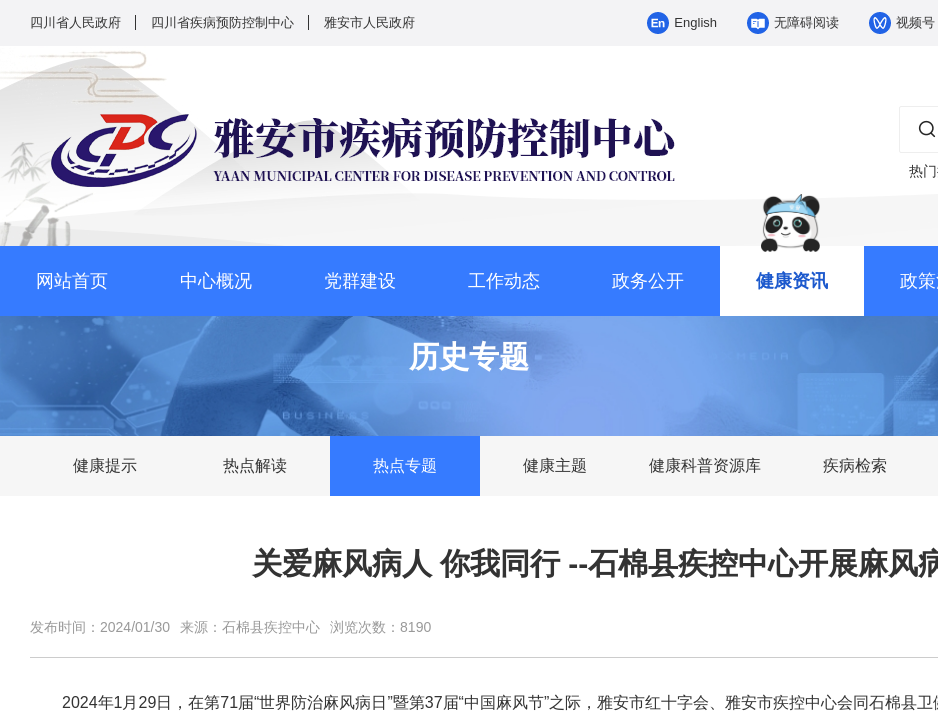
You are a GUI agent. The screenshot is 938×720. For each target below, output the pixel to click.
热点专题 (405, 465)
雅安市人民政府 (369, 22)
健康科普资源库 (705, 465)
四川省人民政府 (75, 22)
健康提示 (105, 465)
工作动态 (504, 281)
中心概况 (216, 281)
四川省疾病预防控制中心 (222, 22)
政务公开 (648, 281)
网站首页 (72, 281)
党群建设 (360, 281)
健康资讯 (792, 281)
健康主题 (555, 465)
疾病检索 (855, 465)
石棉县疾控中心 (271, 627)
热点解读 (255, 465)
